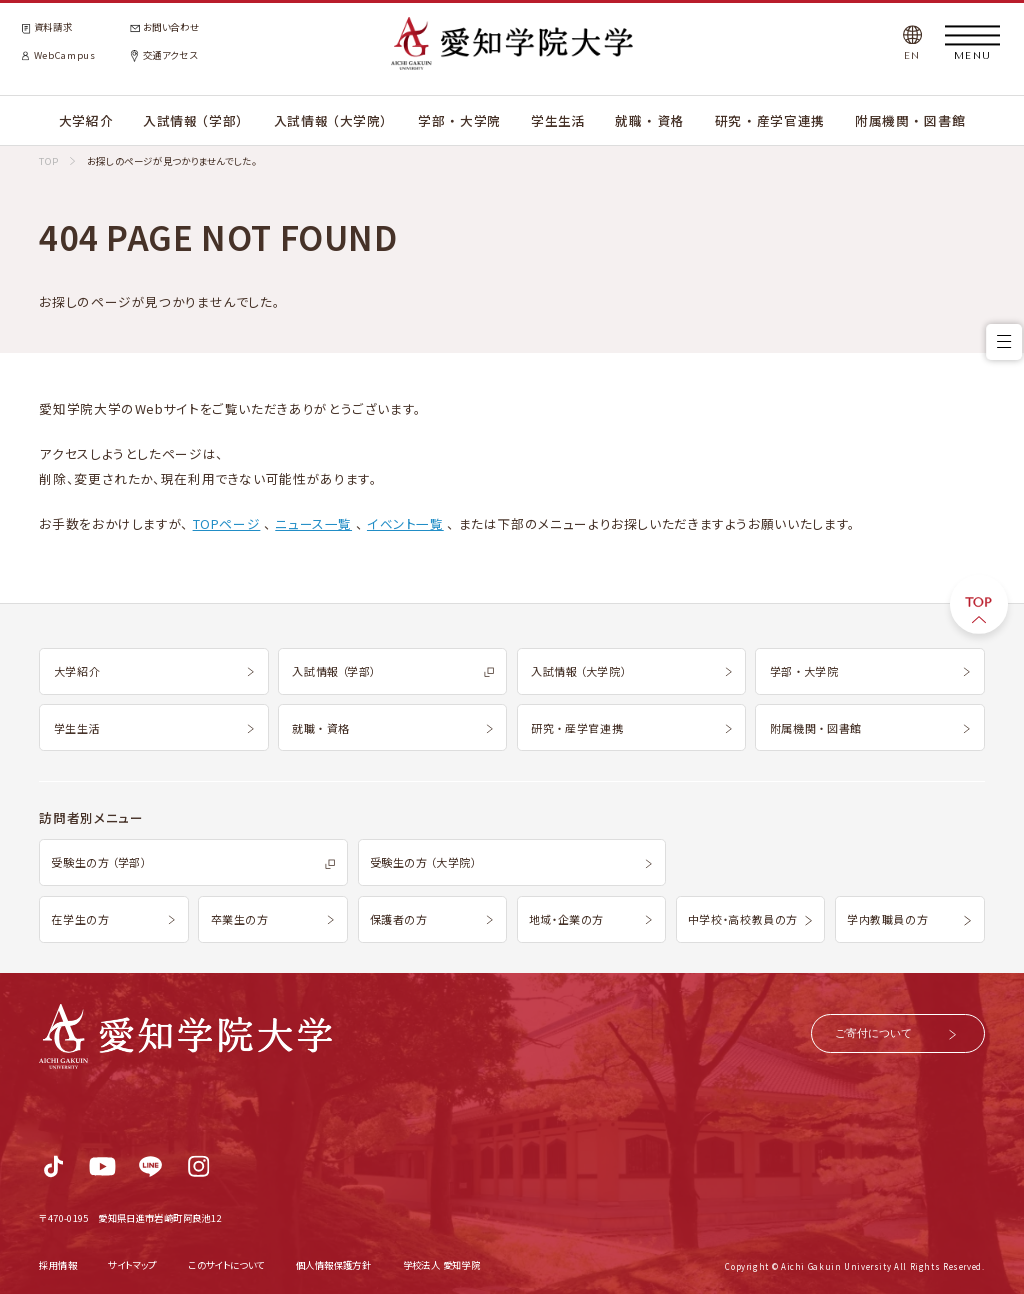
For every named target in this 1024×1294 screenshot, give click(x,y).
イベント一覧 (405, 523)
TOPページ (227, 523)
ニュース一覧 (313, 523)
